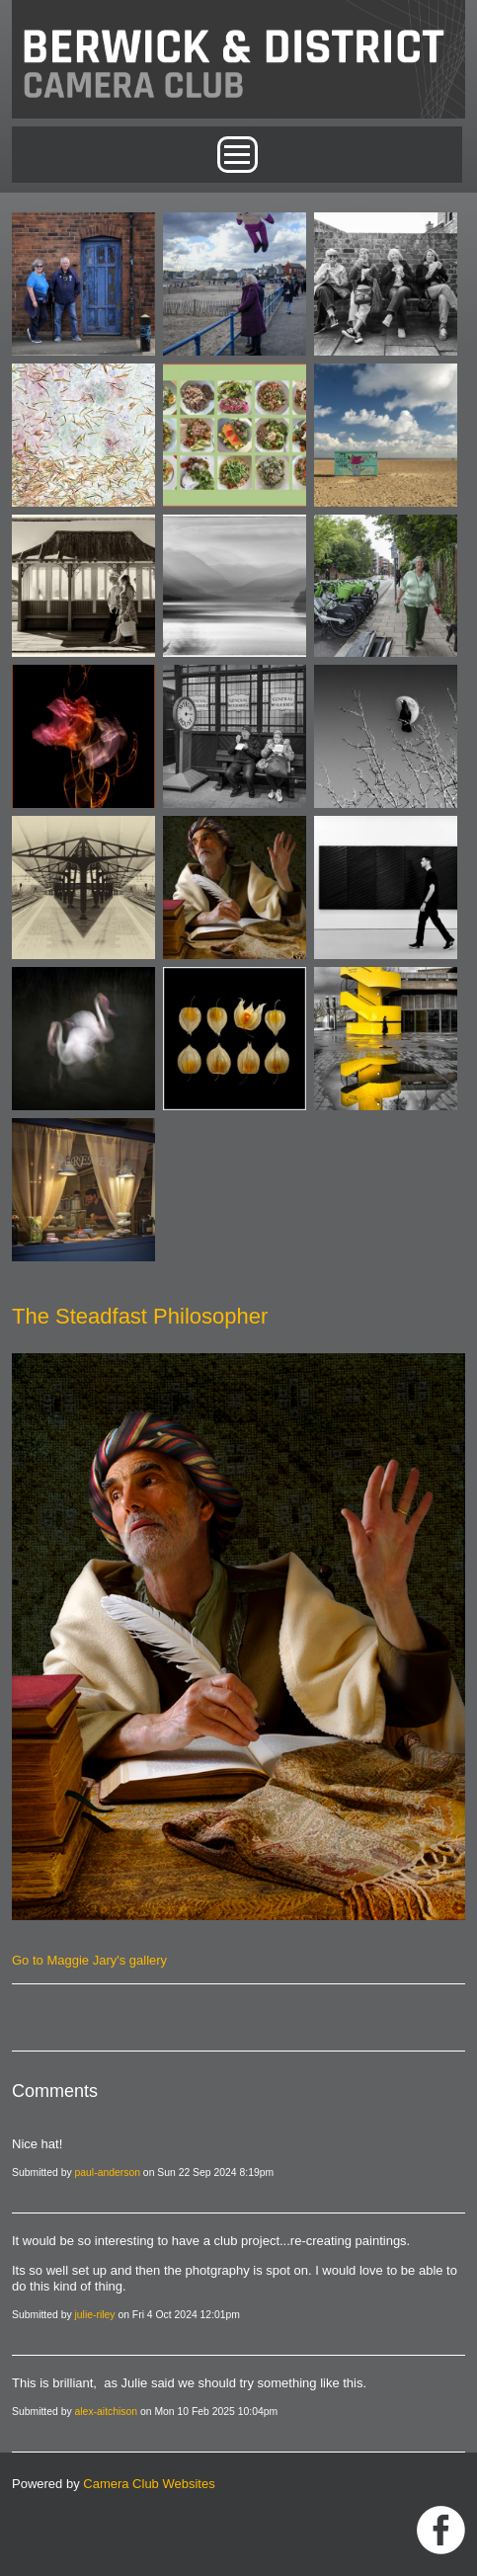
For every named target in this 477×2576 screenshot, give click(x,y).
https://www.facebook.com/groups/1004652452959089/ (441, 2530)
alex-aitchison (106, 2411)
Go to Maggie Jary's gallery (89, 1960)
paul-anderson (107, 2172)
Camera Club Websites (148, 2483)
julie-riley (95, 2314)
